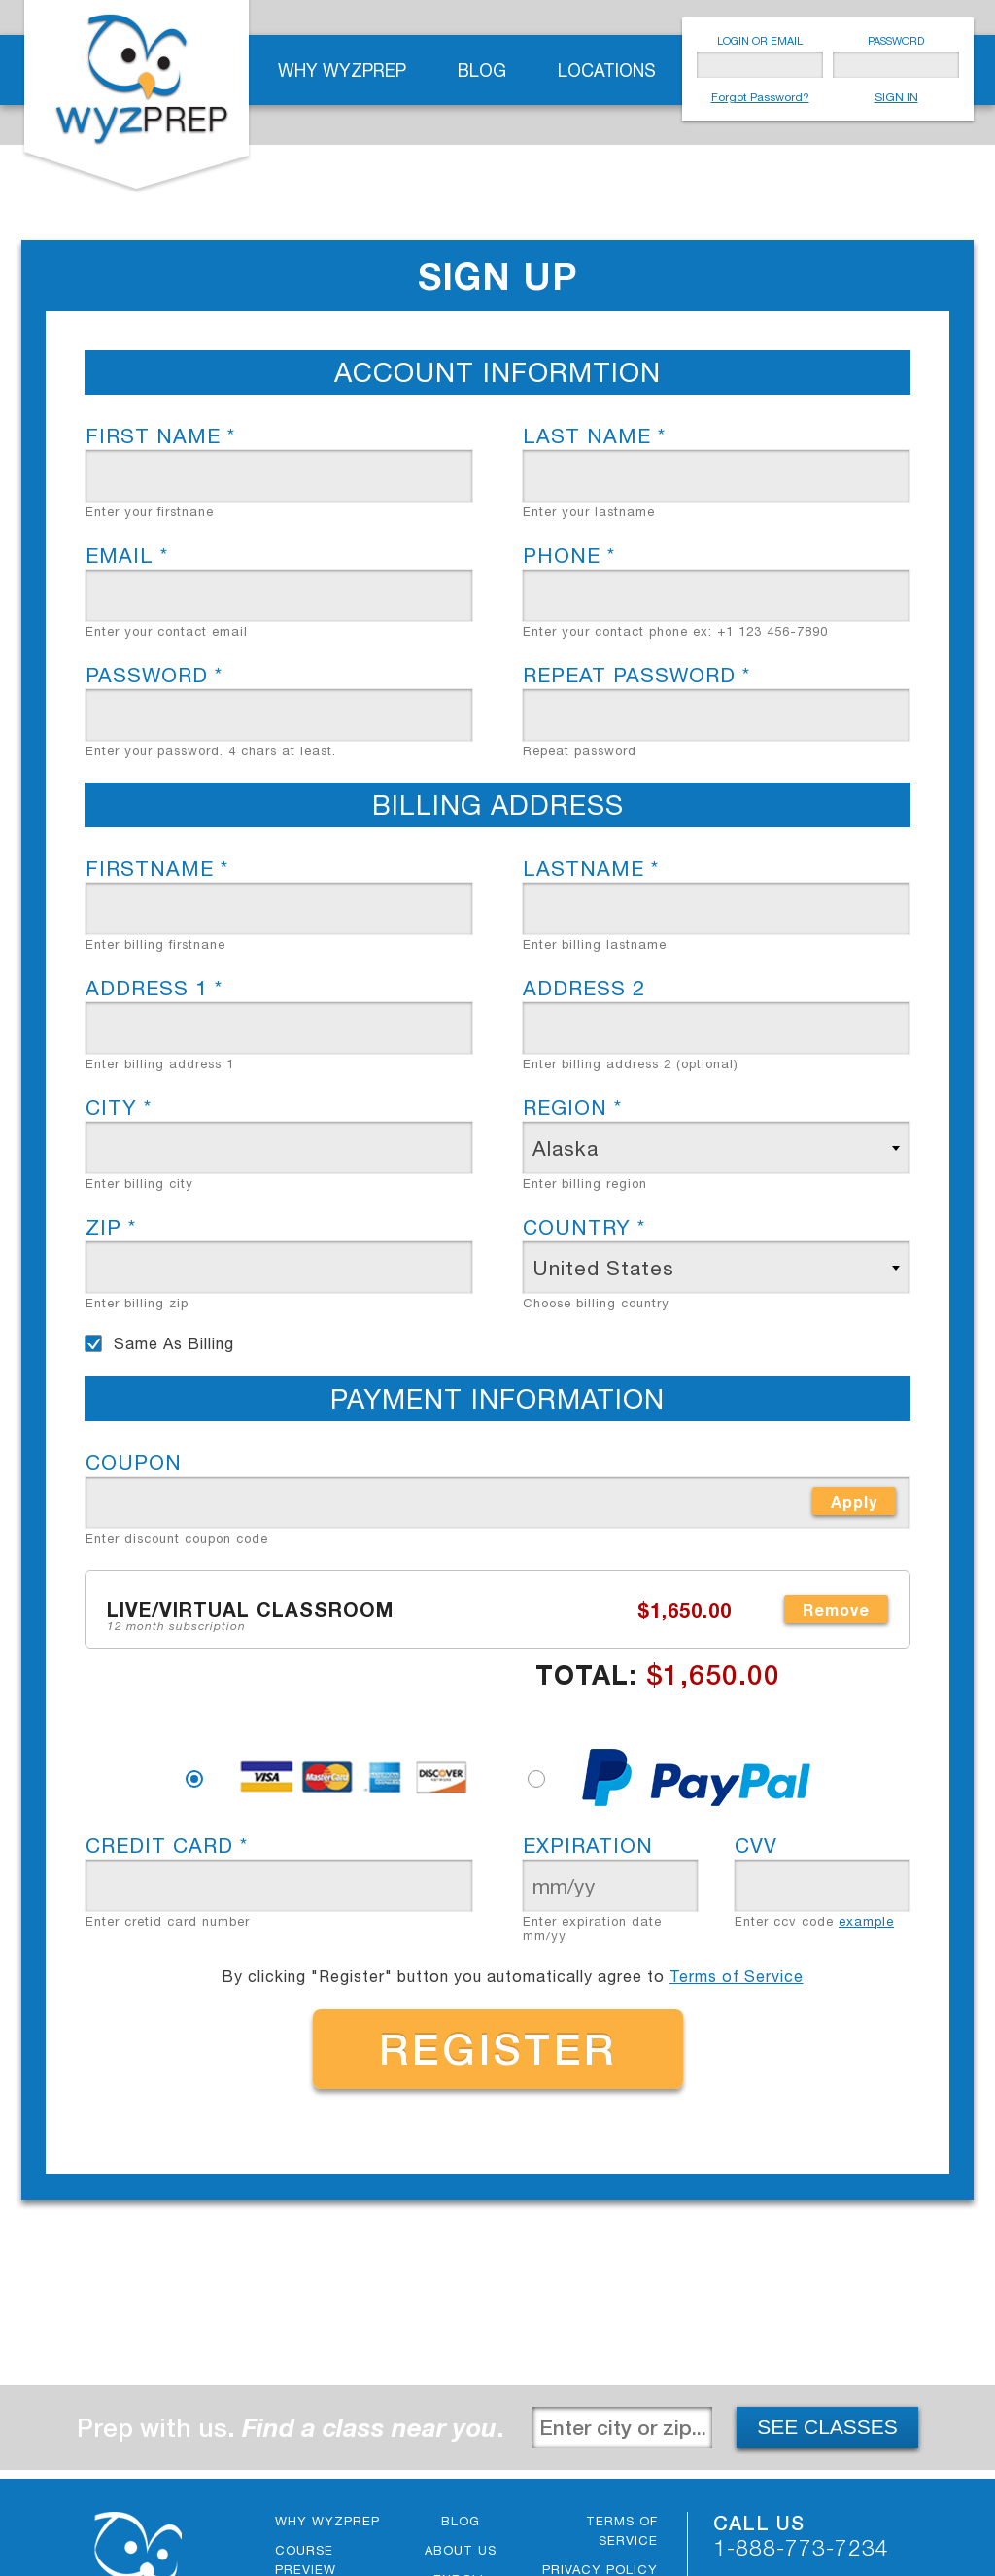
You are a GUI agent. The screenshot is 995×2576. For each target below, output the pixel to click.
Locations (607, 70)
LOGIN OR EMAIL (760, 41)
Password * (154, 674)
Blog (482, 70)
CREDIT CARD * (167, 1845)
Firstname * (157, 868)
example (866, 1921)
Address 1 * (154, 987)
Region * (572, 1107)
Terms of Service (736, 1976)
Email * (127, 555)
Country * (584, 1226)
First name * (160, 435)
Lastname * (591, 868)
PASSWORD (896, 41)
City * (119, 1107)
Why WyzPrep (342, 70)
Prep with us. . (290, 2428)
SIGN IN (896, 97)
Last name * (594, 435)
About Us (461, 2550)
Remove (836, 1609)
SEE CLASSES (827, 2427)
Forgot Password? (760, 97)
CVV (756, 1845)
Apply (854, 1501)
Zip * (111, 1226)
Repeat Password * (636, 674)
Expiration (588, 1845)
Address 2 (584, 987)
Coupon (134, 1462)
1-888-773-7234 (801, 2547)
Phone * (569, 555)
